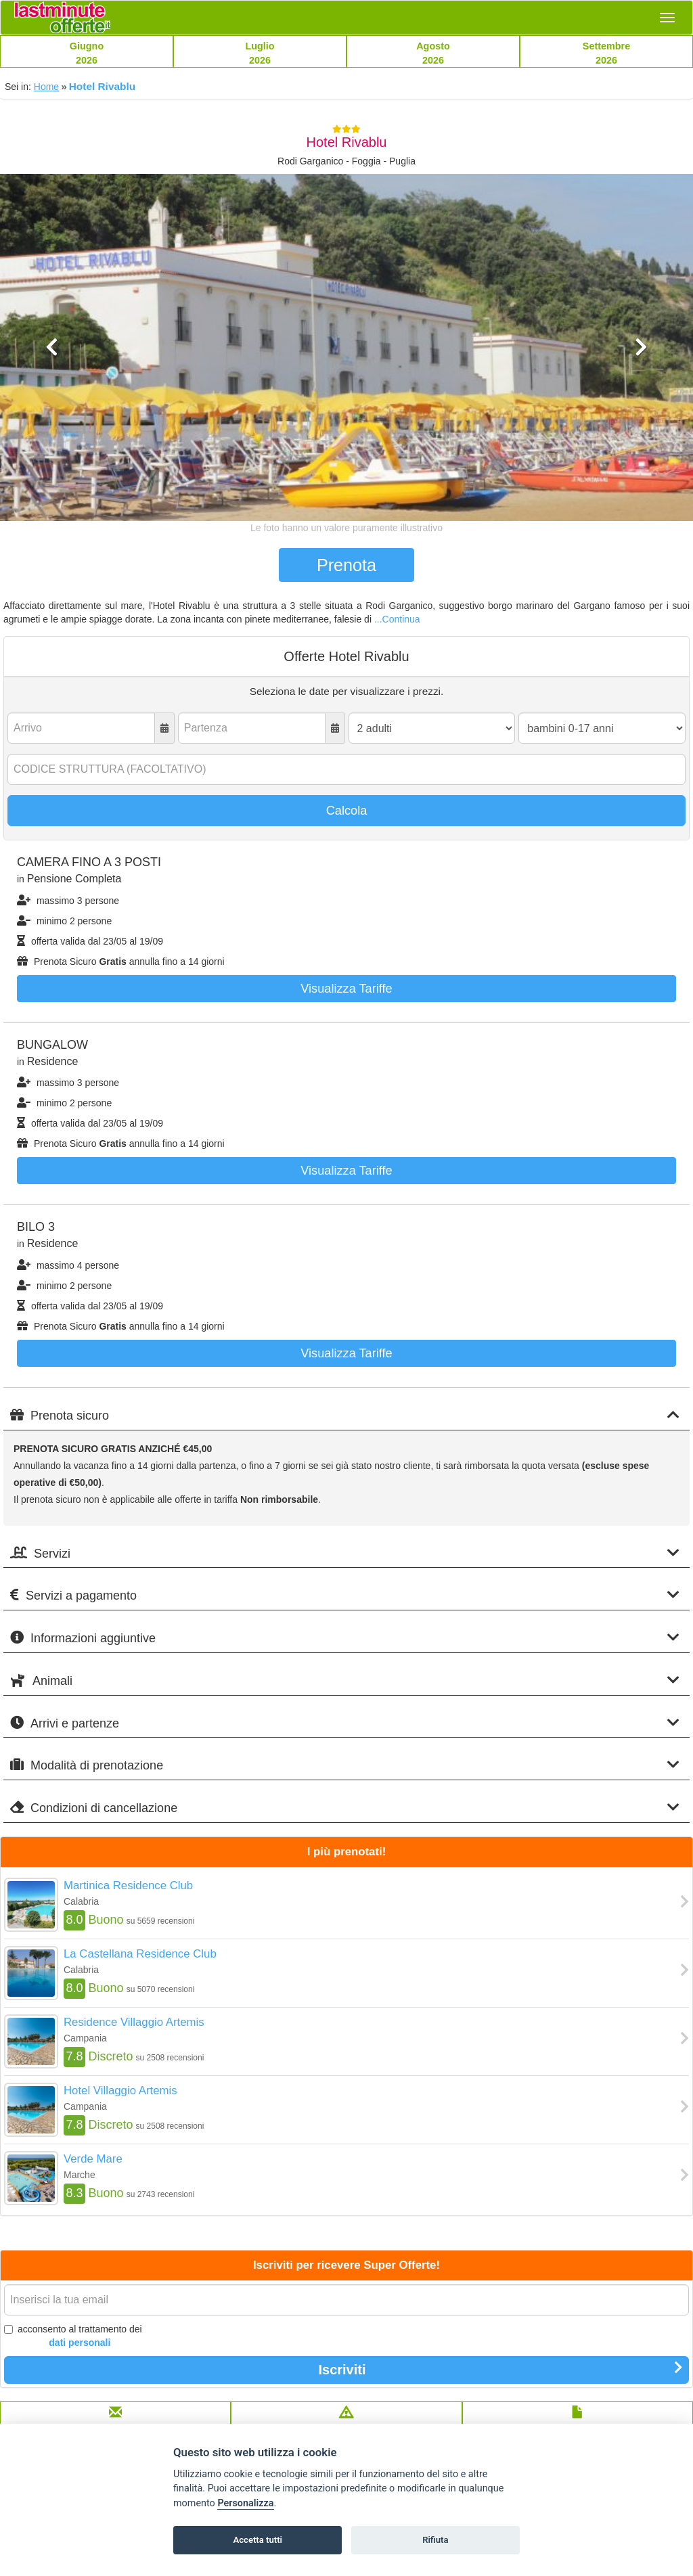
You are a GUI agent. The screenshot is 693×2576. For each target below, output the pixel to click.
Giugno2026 (87, 53)
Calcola (346, 810)
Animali (344, 1680)
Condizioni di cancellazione (344, 1808)
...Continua (397, 619)
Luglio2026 (259, 53)
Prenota (346, 565)
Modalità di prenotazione (344, 1765)
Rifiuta (435, 2540)
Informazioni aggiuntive (344, 1638)
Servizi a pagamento (344, 1595)
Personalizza (245, 2503)
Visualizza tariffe (346, 988)
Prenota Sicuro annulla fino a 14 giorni (121, 961)
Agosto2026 (433, 53)
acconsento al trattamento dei (73, 2336)
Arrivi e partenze (344, 1723)
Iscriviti (500, 2369)
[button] (52, 427)
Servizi (344, 1553)
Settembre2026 (606, 53)
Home (46, 86)
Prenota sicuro (344, 1415)
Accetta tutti (257, 2540)
